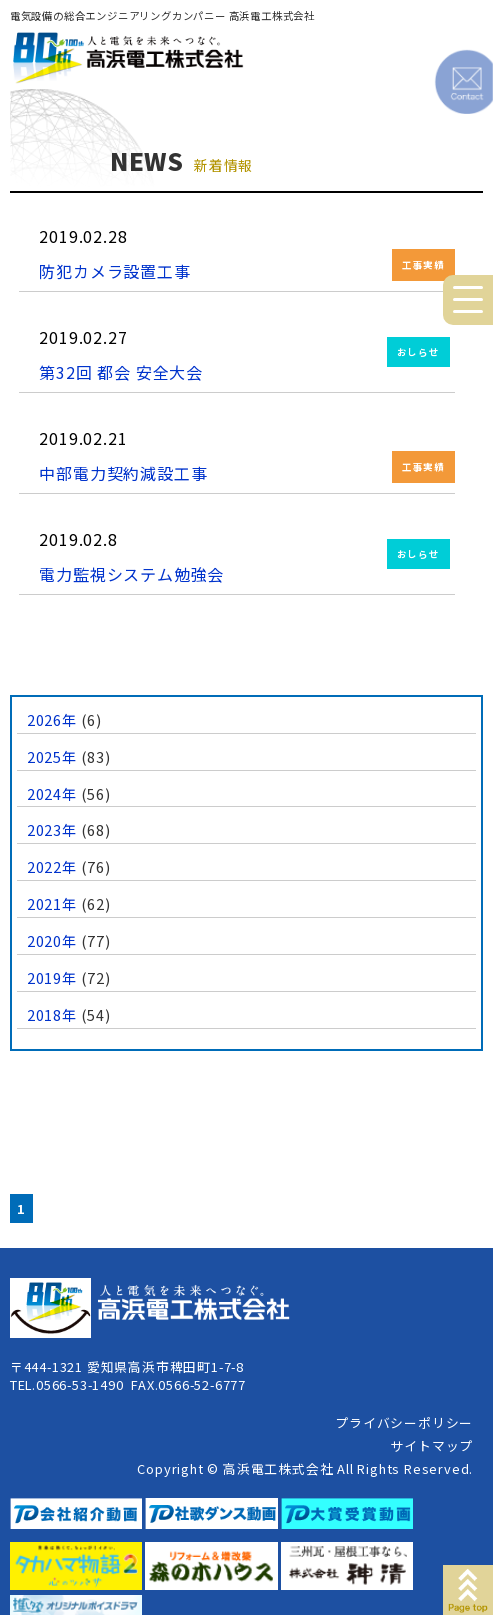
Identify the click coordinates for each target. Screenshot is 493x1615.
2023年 (52, 829)
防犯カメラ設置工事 (114, 271)
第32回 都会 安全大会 (121, 372)
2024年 (52, 793)
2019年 (52, 977)
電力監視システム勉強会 (131, 574)
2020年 (52, 940)
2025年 (52, 756)
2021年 (52, 903)
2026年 (52, 719)
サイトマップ (431, 1445)
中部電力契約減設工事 (123, 473)
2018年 (52, 1014)
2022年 (52, 866)
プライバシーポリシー (404, 1422)
